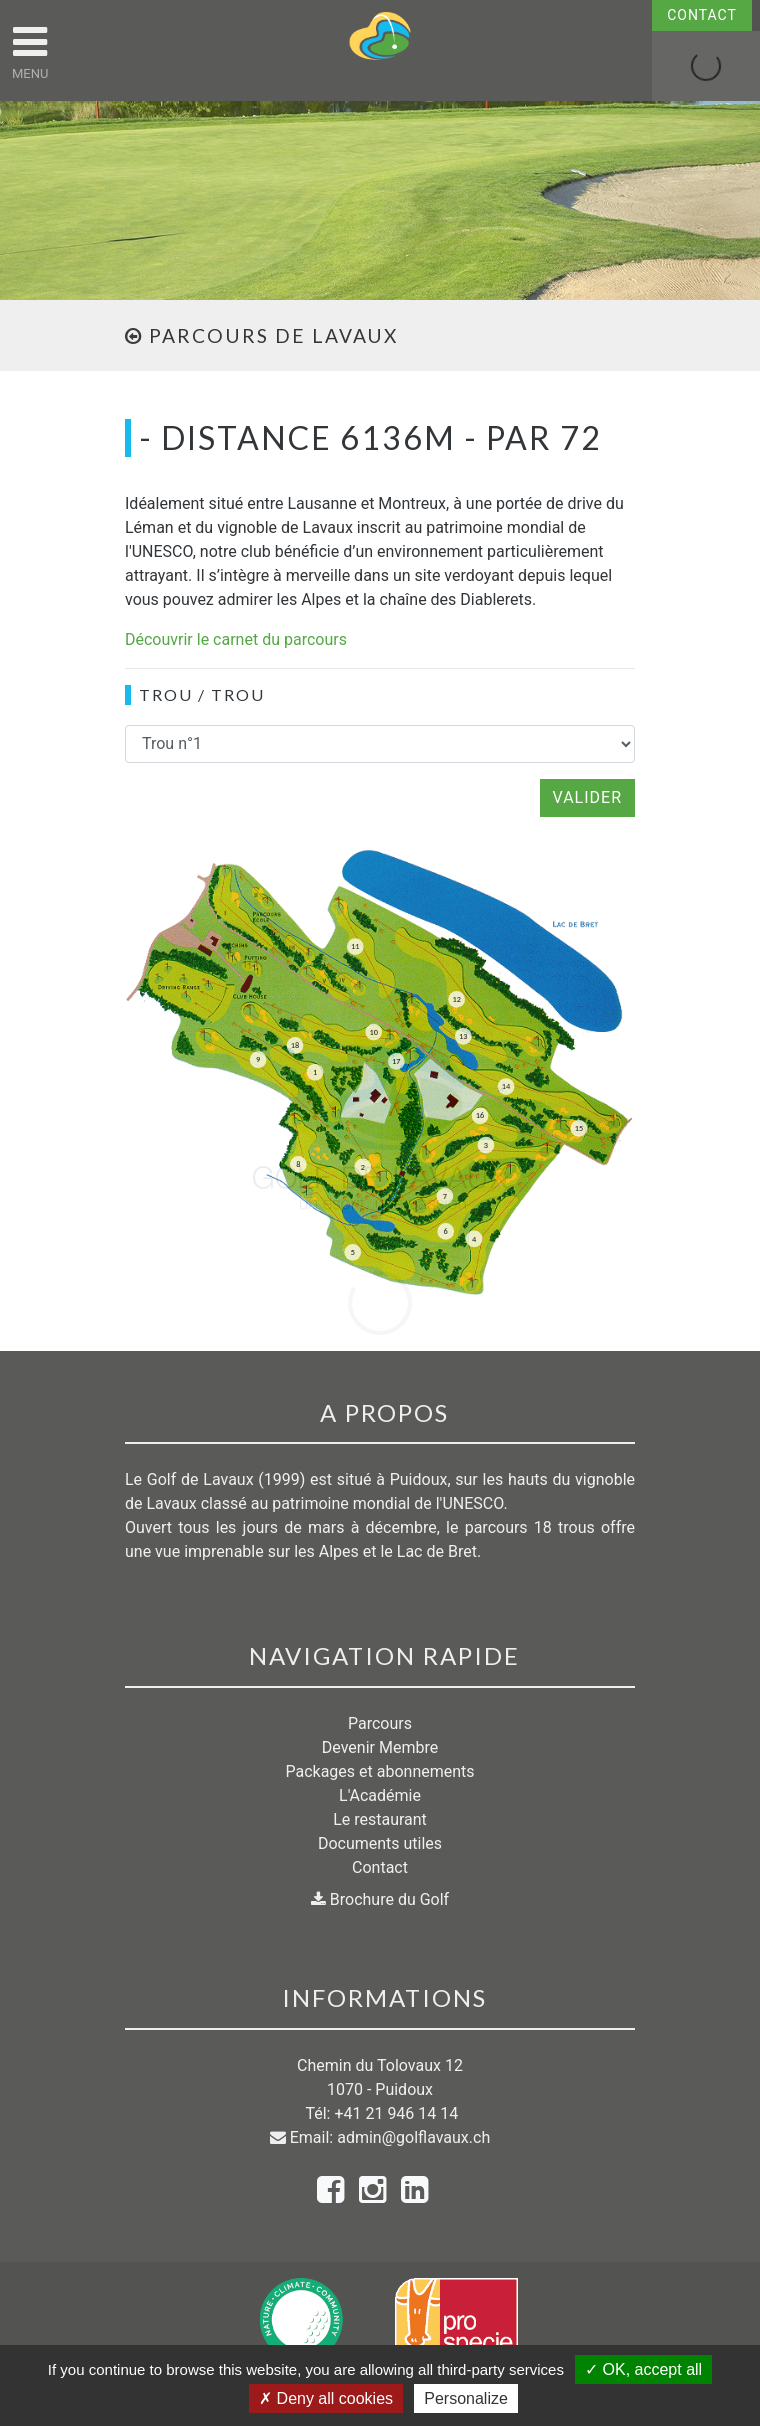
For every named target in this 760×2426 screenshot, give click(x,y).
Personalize (466, 2398)
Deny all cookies (326, 2398)
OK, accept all (643, 2369)
